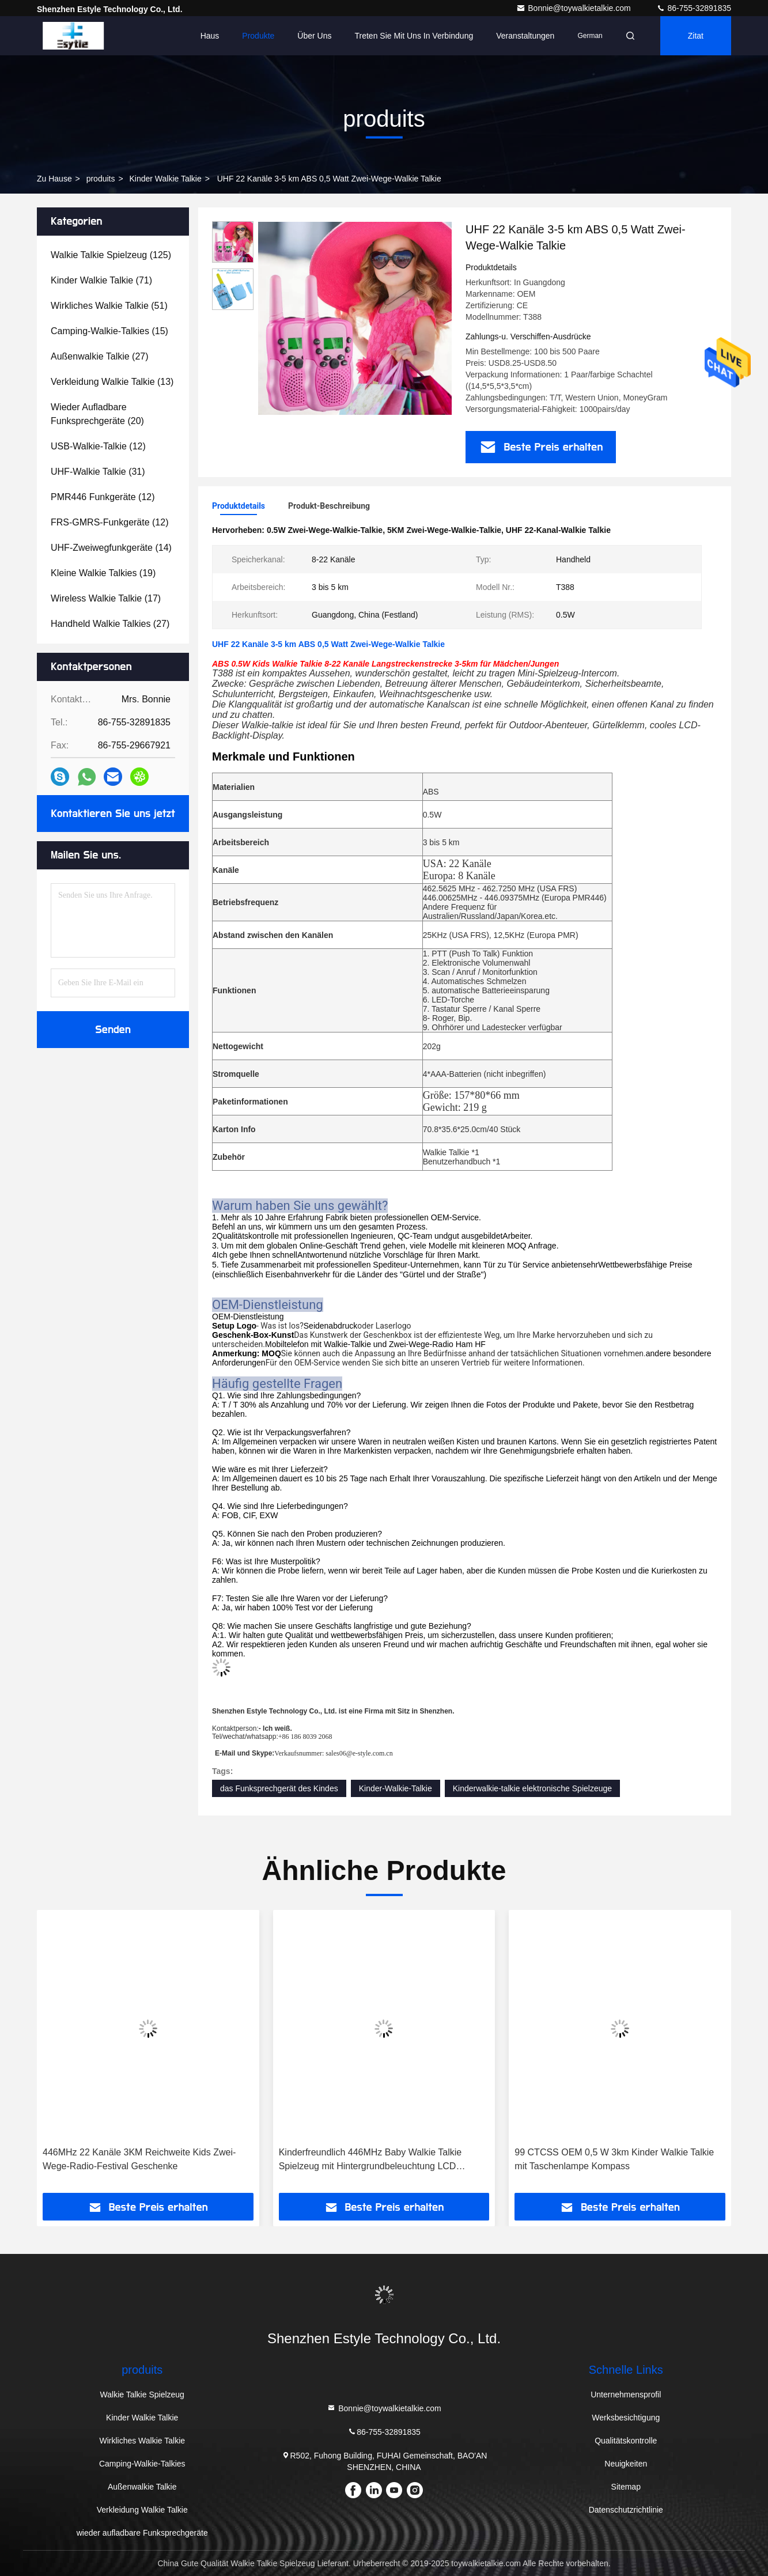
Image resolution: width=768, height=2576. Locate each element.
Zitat (695, 35)
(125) (111, 255)
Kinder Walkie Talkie (165, 178)
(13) (112, 382)
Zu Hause (54, 178)
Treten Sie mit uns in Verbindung (414, 35)
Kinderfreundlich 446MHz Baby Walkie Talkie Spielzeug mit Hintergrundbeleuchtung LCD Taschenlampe (370, 2160)
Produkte (258, 35)
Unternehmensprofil (626, 2394)
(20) (97, 414)
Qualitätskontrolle (626, 2440)
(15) (109, 331)
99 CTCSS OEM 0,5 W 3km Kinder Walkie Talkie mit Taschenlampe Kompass (614, 2159)
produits (100, 178)
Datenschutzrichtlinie (626, 2509)
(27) (100, 356)
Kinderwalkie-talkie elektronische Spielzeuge (532, 1788)
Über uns (314, 35)
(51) (109, 306)
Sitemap (626, 2486)
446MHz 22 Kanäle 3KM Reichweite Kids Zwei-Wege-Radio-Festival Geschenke (139, 2159)
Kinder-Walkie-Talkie (395, 1788)
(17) (106, 598)
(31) (98, 471)
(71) (101, 280)
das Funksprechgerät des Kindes (279, 1788)
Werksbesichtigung (626, 2417)
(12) (98, 446)
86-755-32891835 (693, 8)
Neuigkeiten (625, 2463)
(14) (111, 548)
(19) (103, 573)
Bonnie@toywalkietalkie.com (574, 8)
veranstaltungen (525, 35)
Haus (210, 35)
